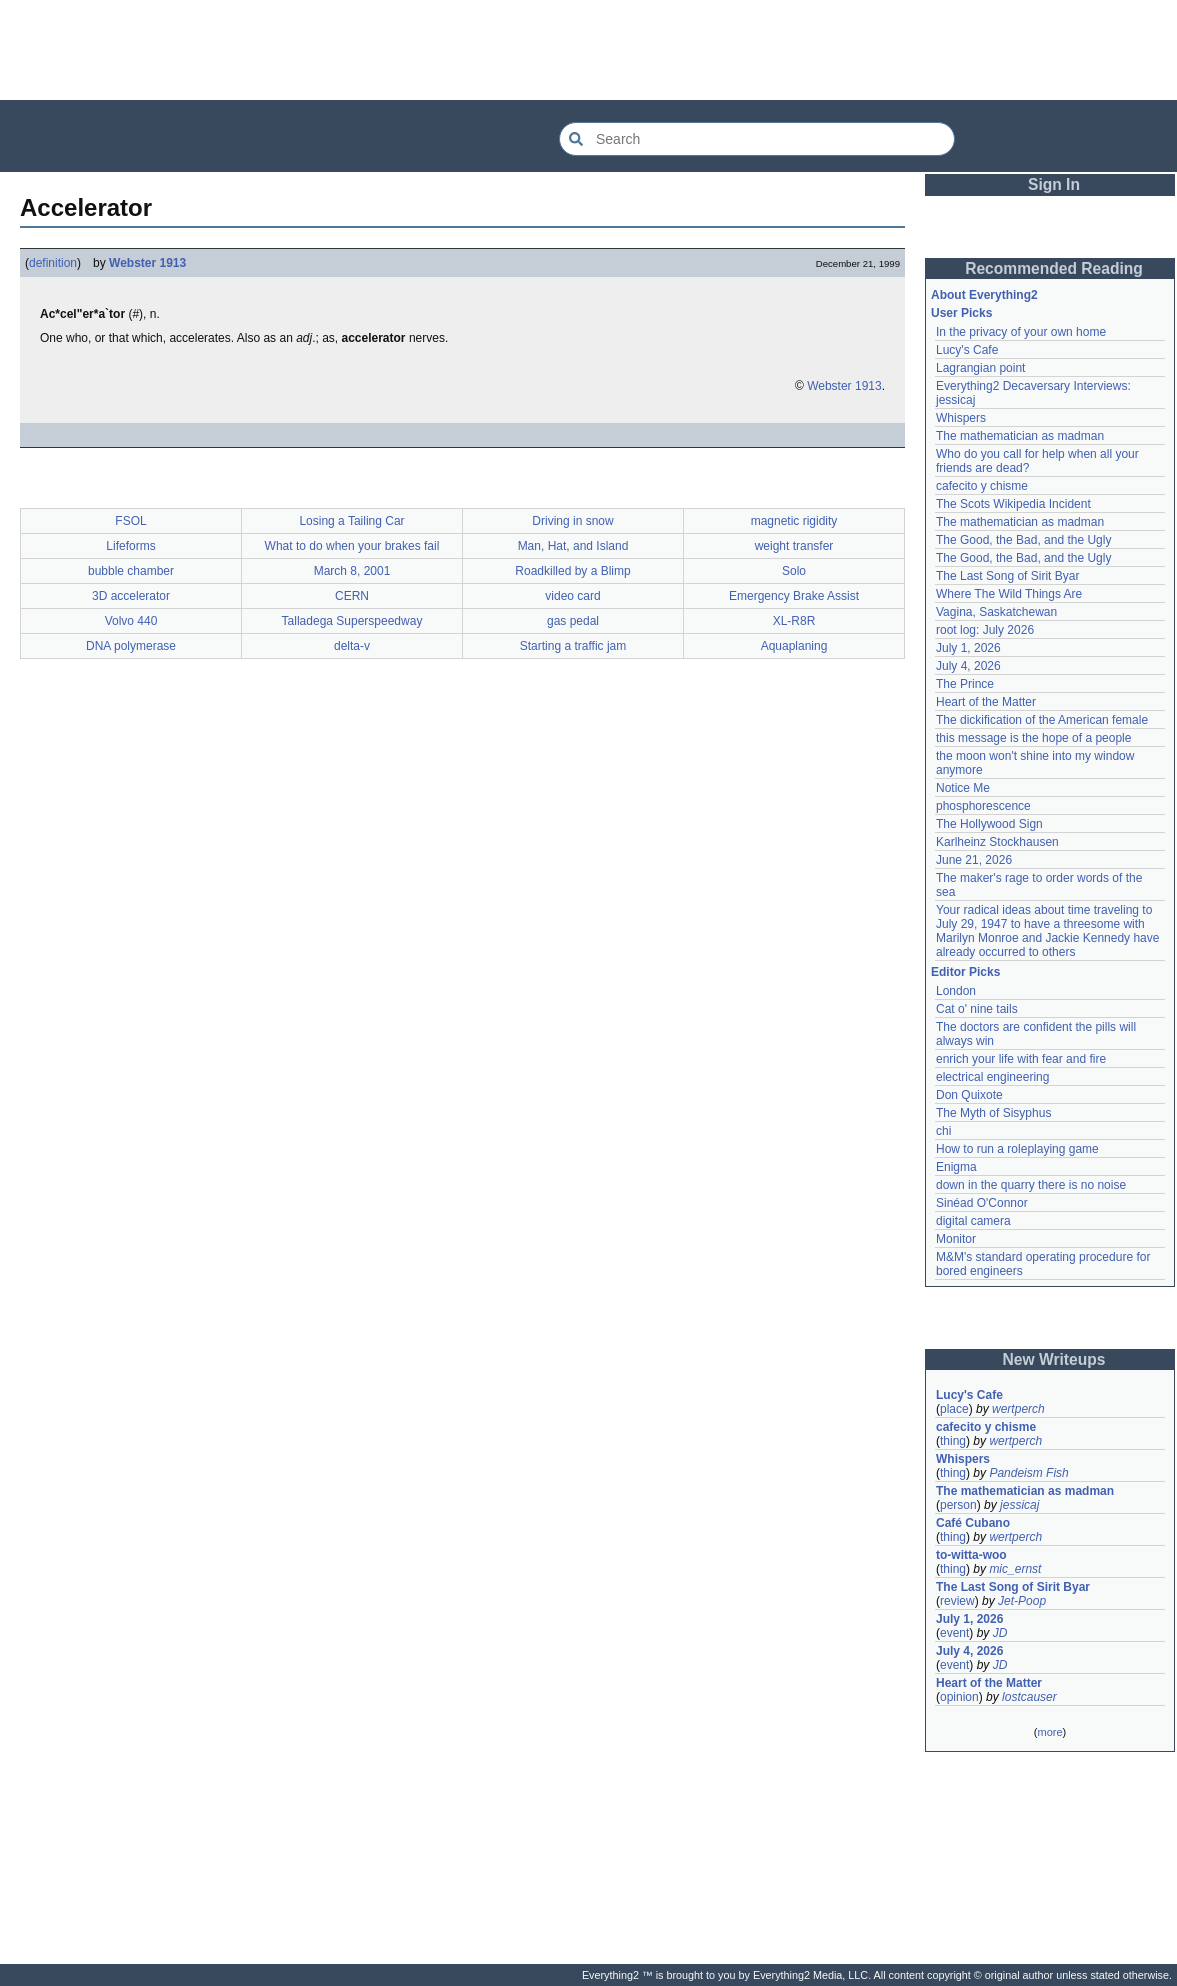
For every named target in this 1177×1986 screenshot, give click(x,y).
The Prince (965, 684)
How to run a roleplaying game (1017, 1149)
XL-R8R (794, 621)
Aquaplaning (794, 646)
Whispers (961, 418)
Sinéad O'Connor (982, 1203)
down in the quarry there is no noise (1031, 1185)
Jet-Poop (1022, 1601)
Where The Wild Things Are (1009, 594)
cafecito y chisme (982, 486)
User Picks (961, 313)
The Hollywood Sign (989, 824)
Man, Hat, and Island (573, 546)
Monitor (956, 1239)
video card (572, 596)
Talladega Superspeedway (352, 621)
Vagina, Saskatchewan (996, 612)
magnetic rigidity (794, 521)
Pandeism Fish (1028, 1473)
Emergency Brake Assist (794, 596)
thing (953, 1441)
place (954, 1409)
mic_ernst (1015, 1569)
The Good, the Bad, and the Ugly (1023, 540)
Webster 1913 (147, 263)
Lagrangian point (980, 368)
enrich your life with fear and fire (1021, 1059)
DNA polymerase (131, 646)
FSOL (130, 521)
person (958, 1505)
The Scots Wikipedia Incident (1013, 504)
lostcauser (1029, 1697)
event (954, 1633)
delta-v (352, 646)
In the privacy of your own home (1021, 332)
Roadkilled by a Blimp (572, 571)
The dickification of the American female (1042, 720)
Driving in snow (572, 521)
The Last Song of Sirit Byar (1007, 576)
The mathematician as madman (1020, 436)
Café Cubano (973, 1523)
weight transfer (794, 546)
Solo (794, 571)
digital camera (973, 1221)
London (956, 991)
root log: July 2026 (985, 630)
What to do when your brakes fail (352, 546)
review (957, 1601)
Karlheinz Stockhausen (997, 842)
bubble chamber (131, 571)
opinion (959, 1697)
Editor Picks (965, 972)
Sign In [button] (1054, 184)
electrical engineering (992, 1077)
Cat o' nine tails (977, 1009)
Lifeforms (130, 546)
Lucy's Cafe (967, 350)
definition (53, 263)
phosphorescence (983, 806)
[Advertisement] (589, 50)
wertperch (1018, 1409)
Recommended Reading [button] (1054, 268)
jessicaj (1019, 1505)
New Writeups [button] (1054, 1359)
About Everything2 (984, 295)
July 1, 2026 (968, 648)
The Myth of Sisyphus (993, 1113)
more (1049, 1732)
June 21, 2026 (974, 860)
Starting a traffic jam (573, 646)
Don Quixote (969, 1095)
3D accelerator (131, 596)
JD (1000, 1633)
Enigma (956, 1167)
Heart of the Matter (986, 702)
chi (943, 1131)
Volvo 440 (131, 621)
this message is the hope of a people (1033, 738)
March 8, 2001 (352, 571)
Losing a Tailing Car (351, 521)
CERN (352, 596)
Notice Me (963, 788)
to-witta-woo (971, 1555)
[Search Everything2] (757, 139)
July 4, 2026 (968, 666)
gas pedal (573, 621)
